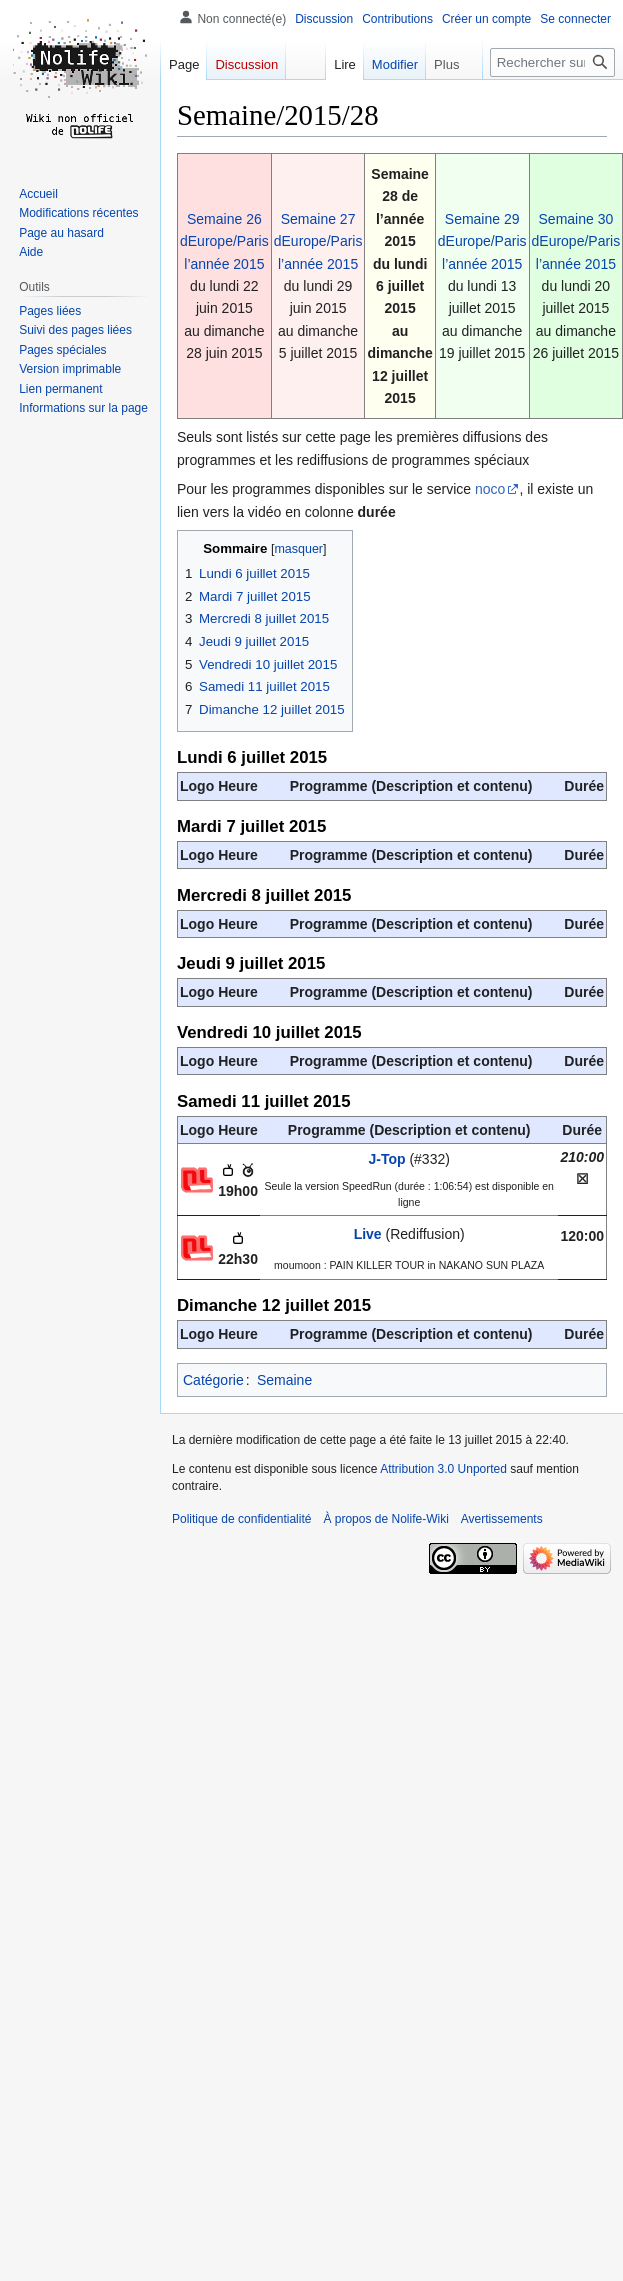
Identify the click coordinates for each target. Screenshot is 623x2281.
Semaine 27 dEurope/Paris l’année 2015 (318, 241)
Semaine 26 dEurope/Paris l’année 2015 (224, 241)
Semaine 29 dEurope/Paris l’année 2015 (482, 241)
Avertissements (502, 1519)
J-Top (386, 1159)
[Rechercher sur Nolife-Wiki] (552, 62)
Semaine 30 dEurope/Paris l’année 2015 (576, 241)
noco (490, 489)
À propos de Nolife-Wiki (385, 1519)
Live (368, 1234)
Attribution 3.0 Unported (443, 1469)
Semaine (284, 1380)
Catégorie (213, 1380)
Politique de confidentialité (241, 1519)
